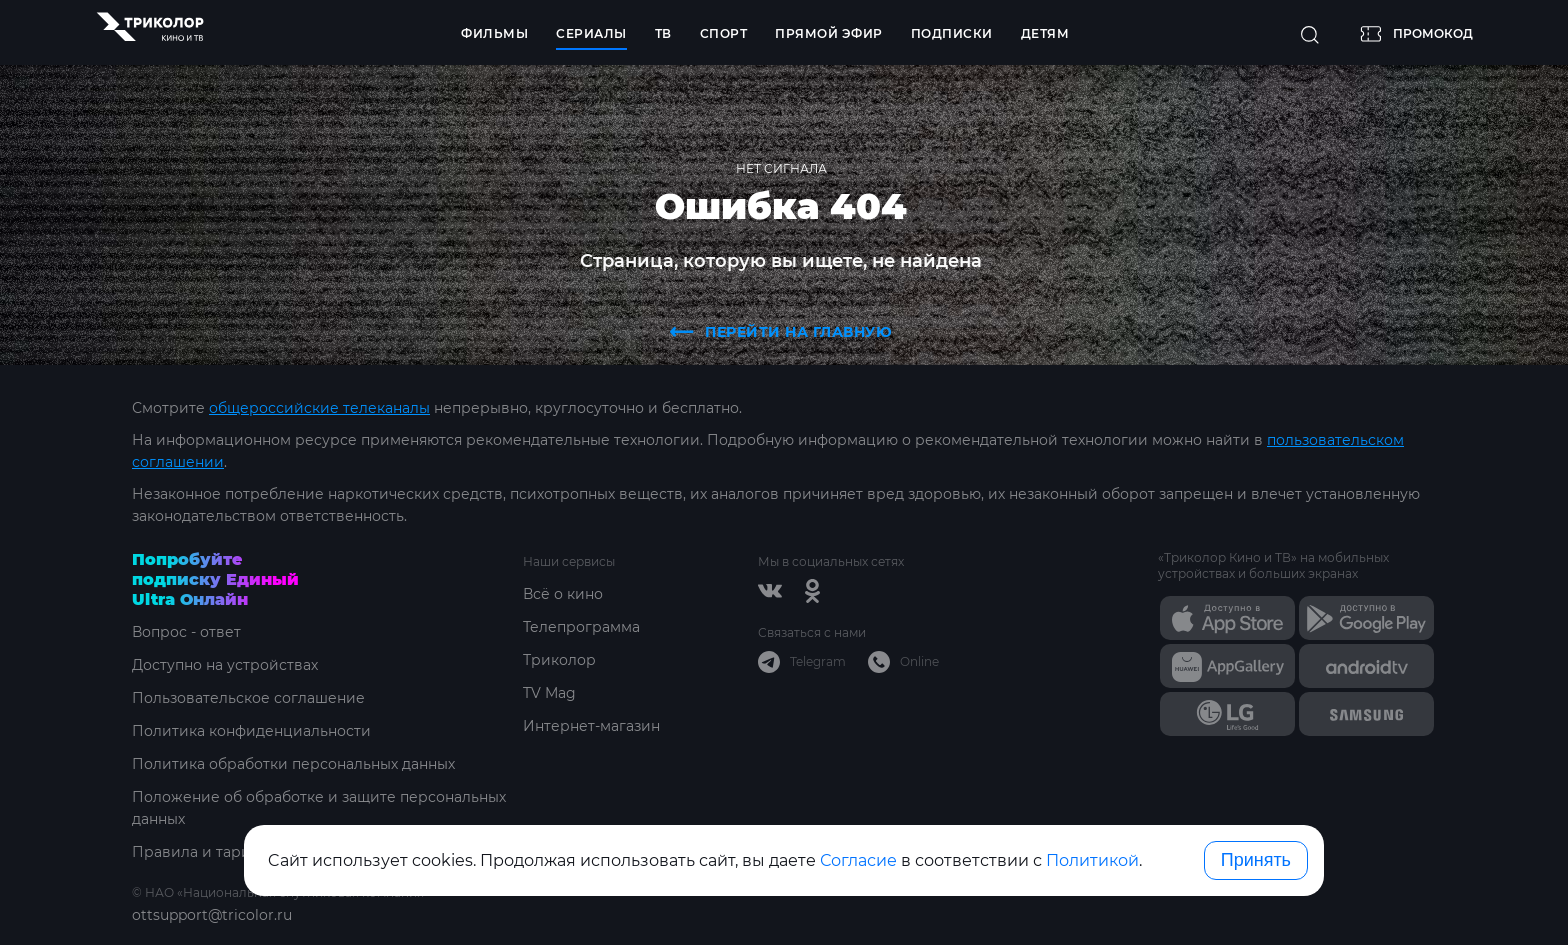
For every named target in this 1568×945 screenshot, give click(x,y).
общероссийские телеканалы (319, 408)
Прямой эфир (829, 33)
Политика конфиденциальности (251, 731)
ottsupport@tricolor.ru (212, 915)
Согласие (858, 860)
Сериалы (591, 33)
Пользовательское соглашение (248, 698)
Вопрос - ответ (186, 632)
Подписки (952, 33)
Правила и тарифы (202, 852)
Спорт (724, 33)
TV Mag (549, 693)
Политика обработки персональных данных (293, 764)
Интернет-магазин (591, 726)
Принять (1256, 860)
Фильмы (494, 33)
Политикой (1092, 860)
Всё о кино (563, 594)
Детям (1045, 33)
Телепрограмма (581, 627)
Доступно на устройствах (225, 665)
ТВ (663, 33)
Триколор (559, 660)
